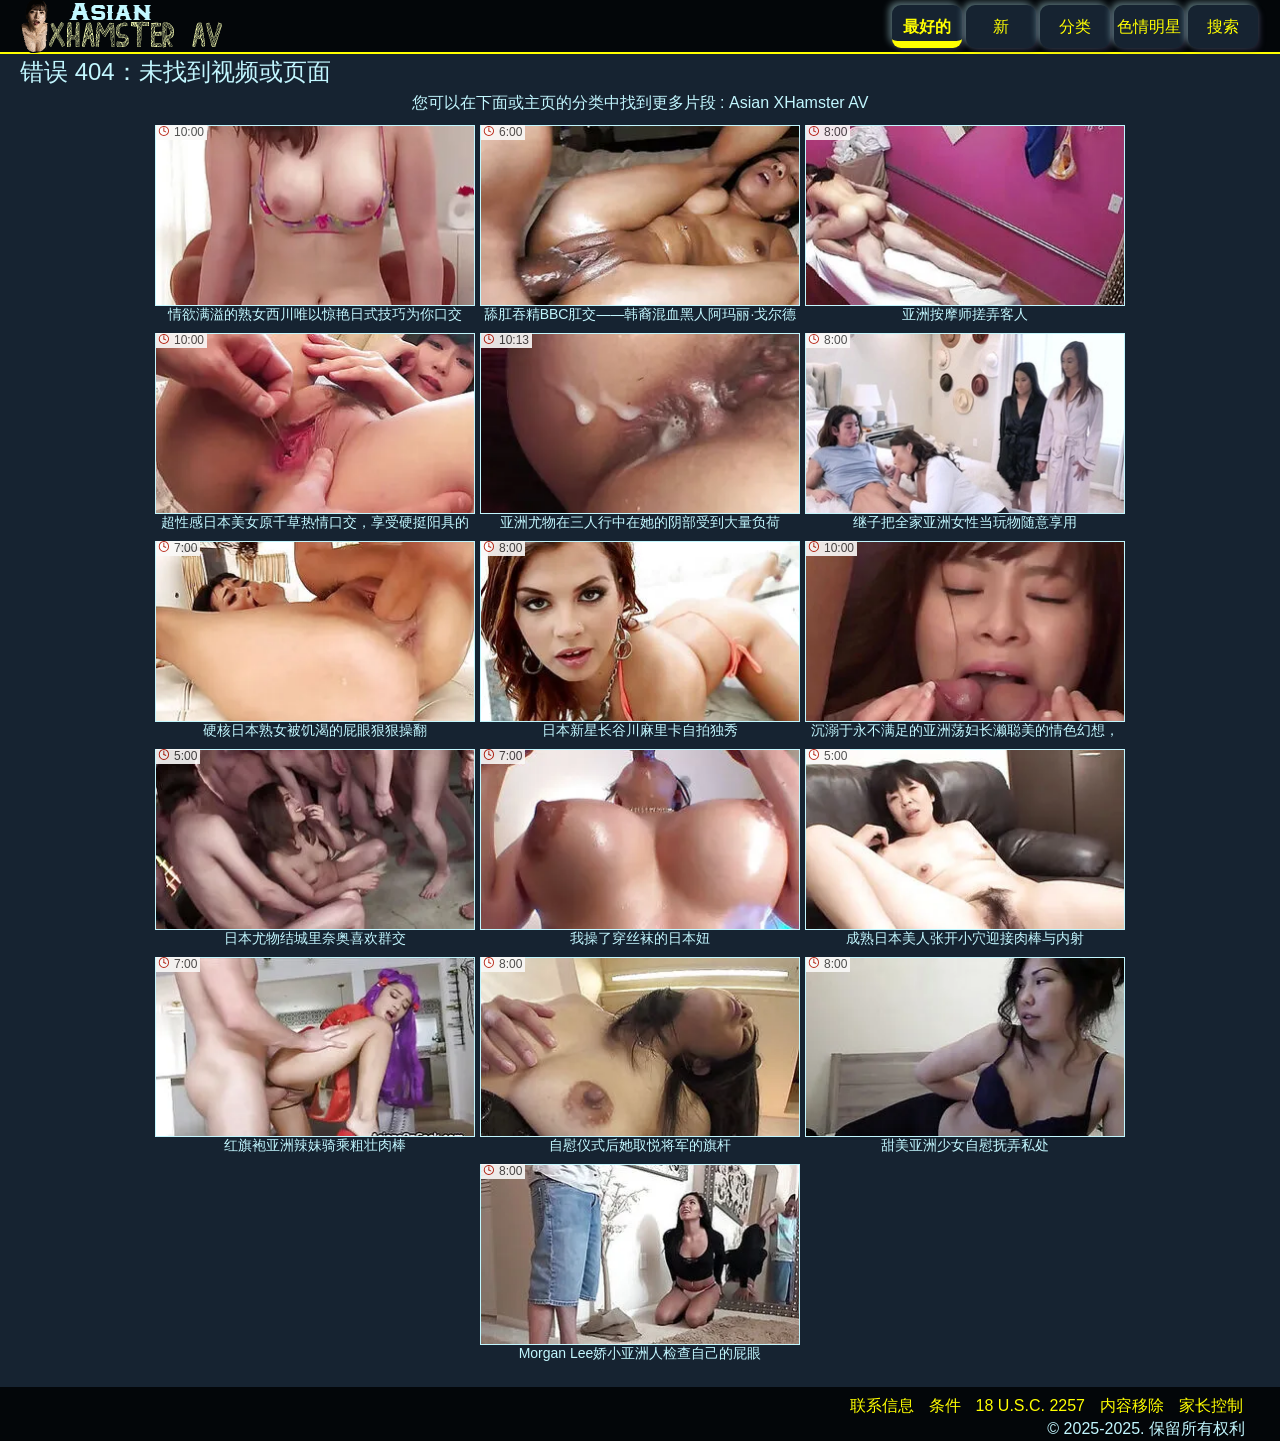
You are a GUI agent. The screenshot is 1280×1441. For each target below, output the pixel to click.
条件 (945, 1405)
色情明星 (1149, 26)
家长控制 (1211, 1405)
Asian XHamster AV (798, 102)
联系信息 (882, 1405)
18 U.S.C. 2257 (1030, 1405)
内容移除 (1132, 1405)
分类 (1075, 26)
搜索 (1223, 26)
